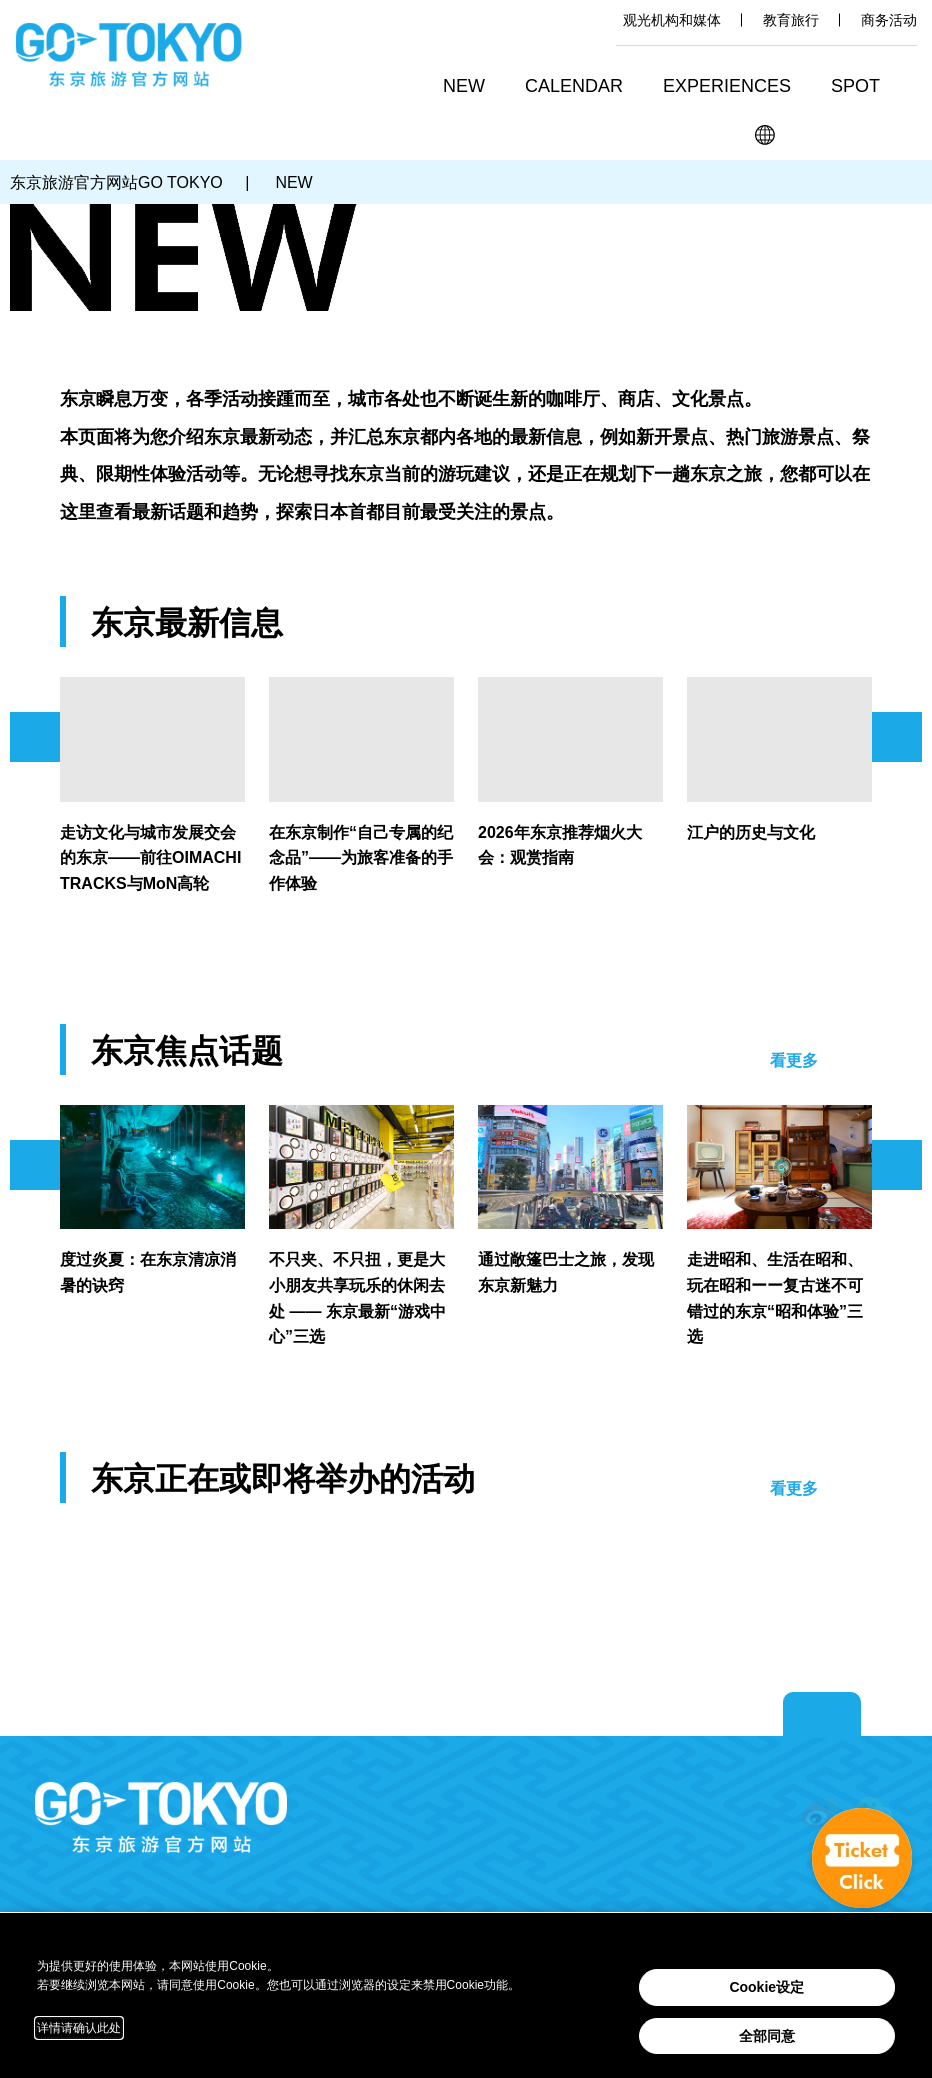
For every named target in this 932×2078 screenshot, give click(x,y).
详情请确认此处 (79, 2028)
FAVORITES (900, 135)
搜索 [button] (809, 135)
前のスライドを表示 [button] (35, 737)
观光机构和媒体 (672, 20)
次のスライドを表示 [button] (897, 737)
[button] (581, 88)
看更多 (794, 1060)
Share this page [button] (853, 135)
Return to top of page (822, 1715)
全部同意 (767, 2036)
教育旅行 (791, 20)
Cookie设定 (766, 1987)
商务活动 (889, 20)
